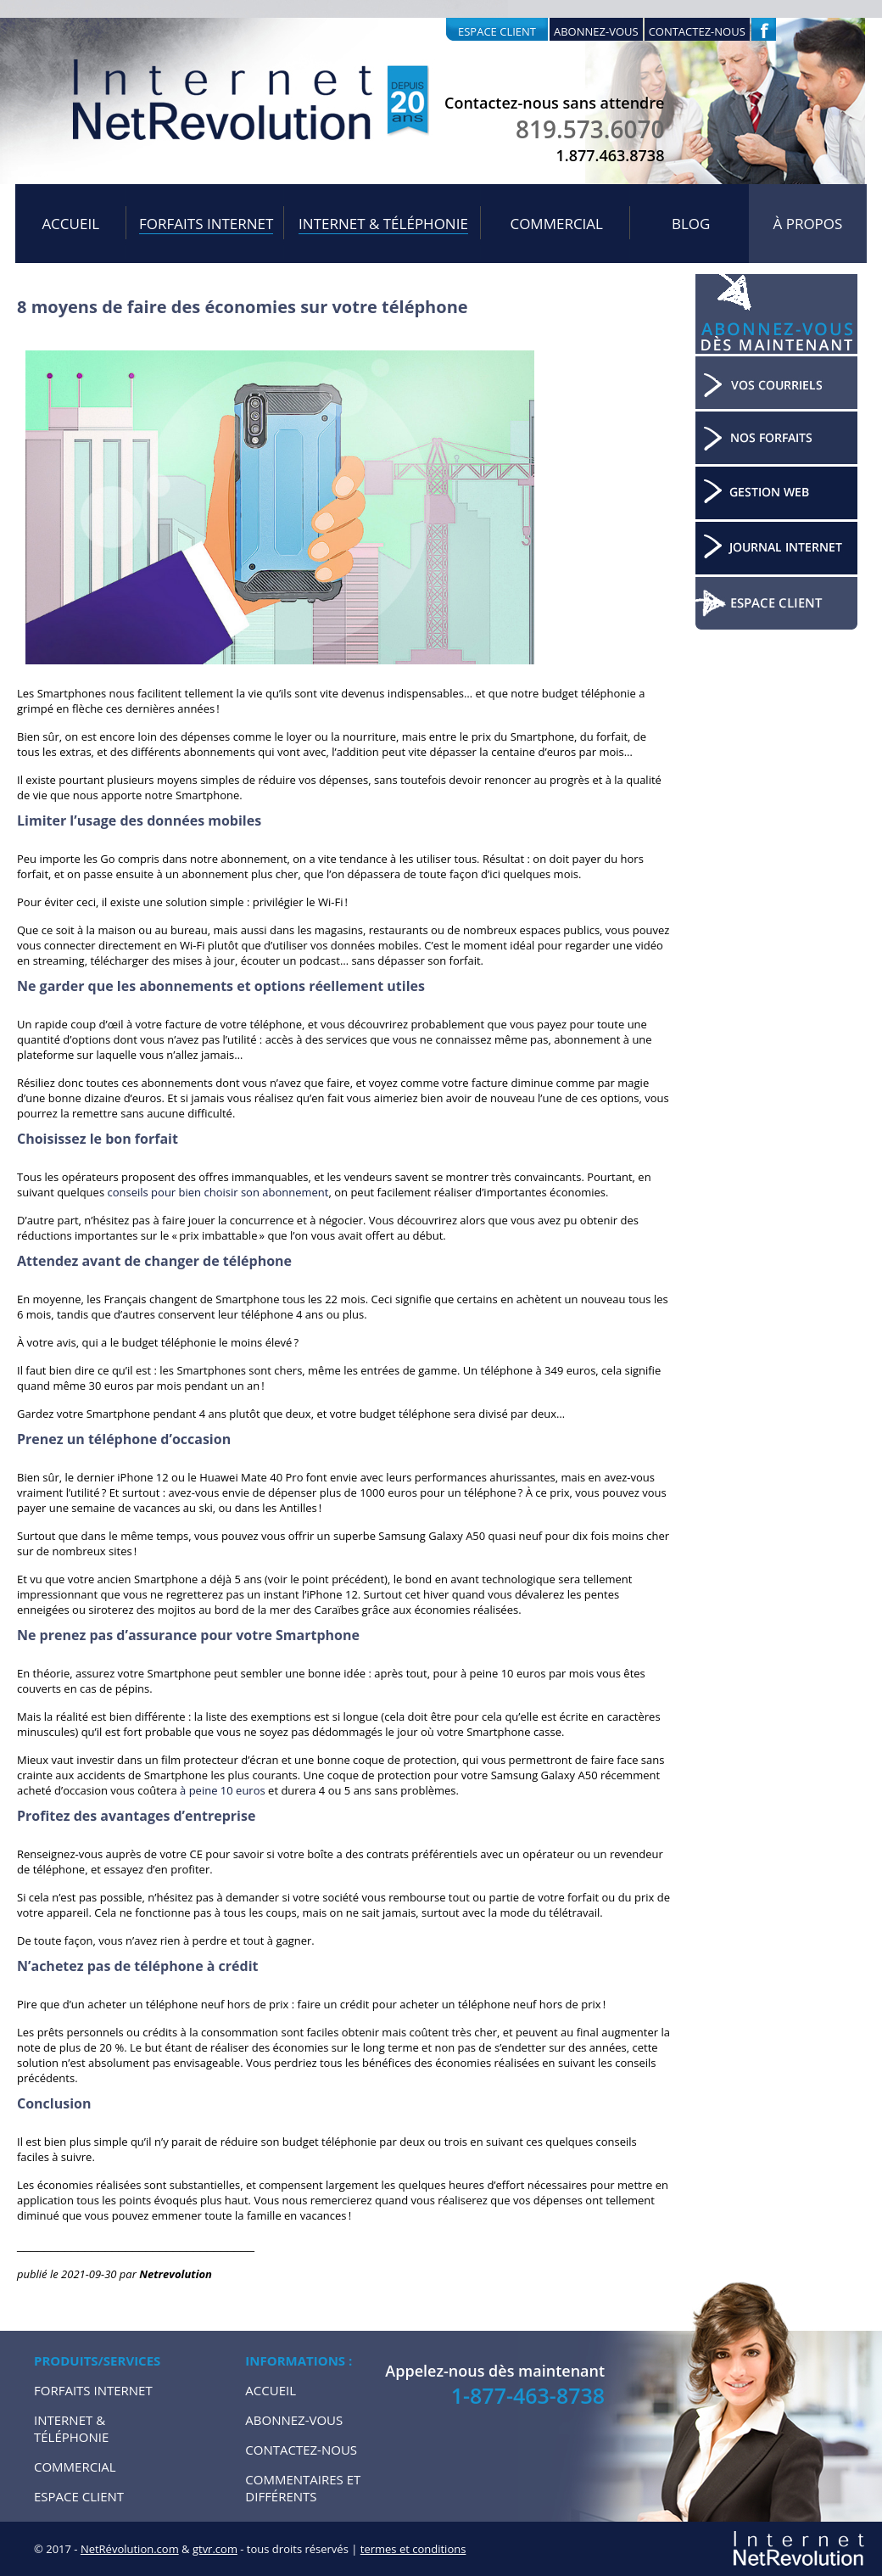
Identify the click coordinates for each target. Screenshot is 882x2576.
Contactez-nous (697, 31)
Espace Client (79, 2496)
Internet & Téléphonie (383, 223)
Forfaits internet (206, 223)
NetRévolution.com (130, 2548)
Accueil (70, 223)
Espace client (497, 31)
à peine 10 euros (222, 1790)
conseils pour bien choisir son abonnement (217, 1192)
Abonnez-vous (596, 31)
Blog (691, 223)
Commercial (556, 223)
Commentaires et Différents (302, 2488)
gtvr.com (215, 2548)
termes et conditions (413, 2548)
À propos (808, 223)
